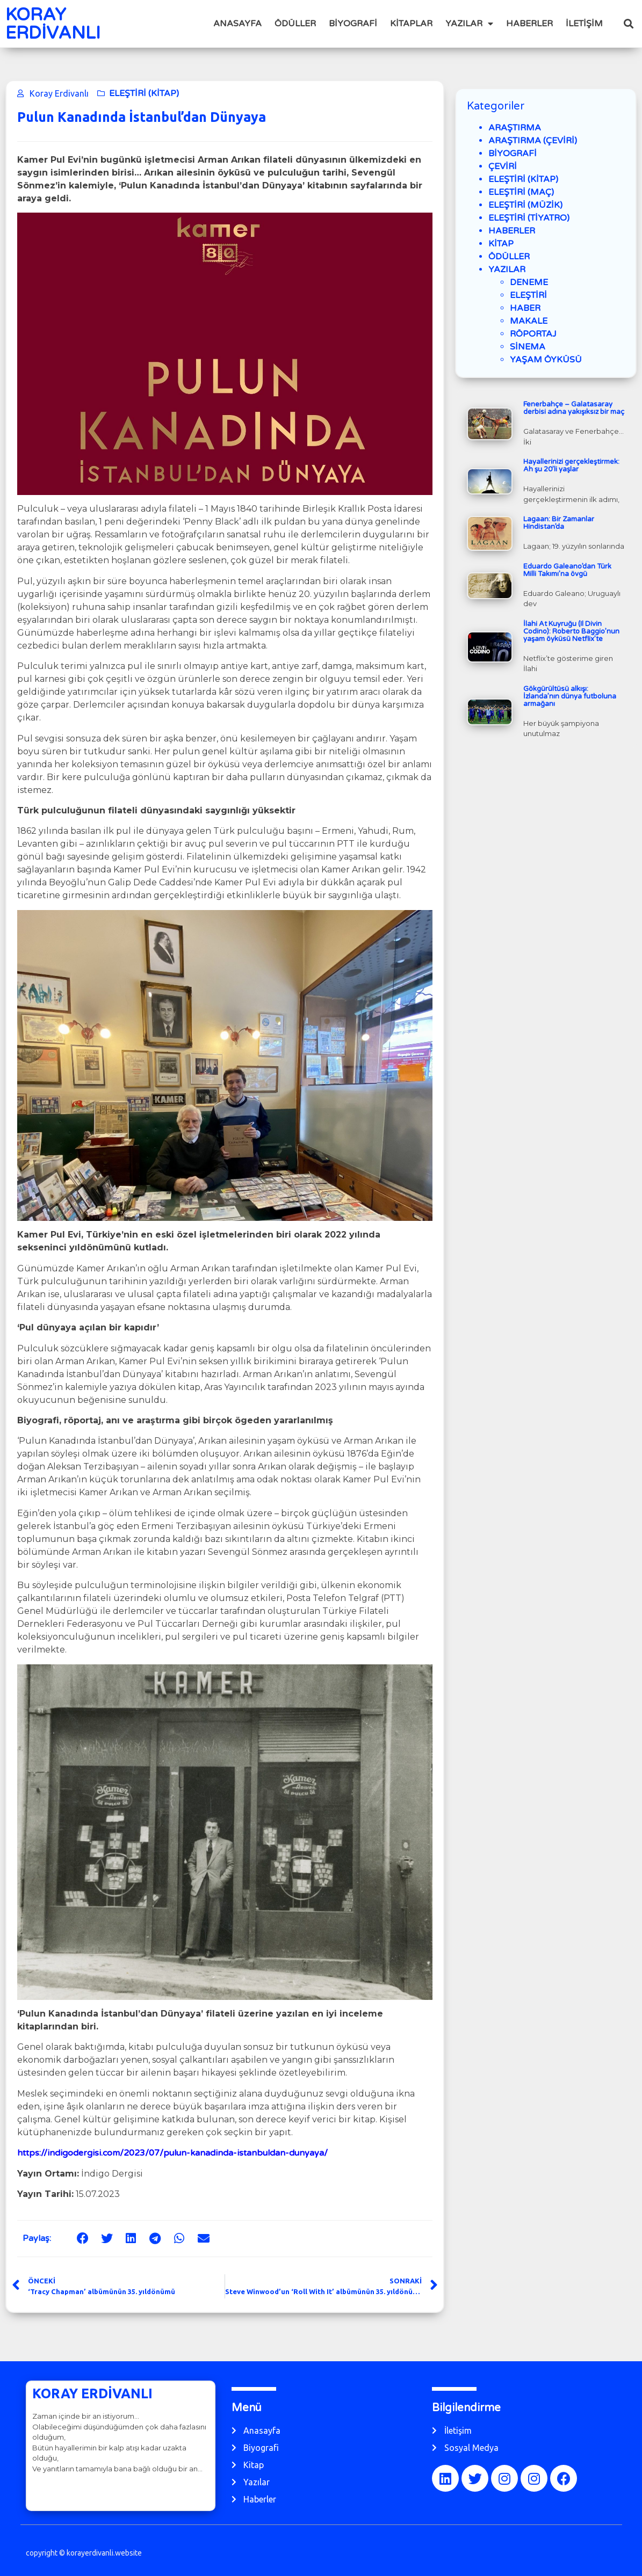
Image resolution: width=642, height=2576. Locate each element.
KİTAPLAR (411, 23)
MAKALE (528, 321)
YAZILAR (469, 23)
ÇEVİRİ (502, 166)
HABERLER (529, 23)
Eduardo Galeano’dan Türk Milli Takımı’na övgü (567, 570)
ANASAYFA (237, 23)
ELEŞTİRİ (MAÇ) (521, 192)
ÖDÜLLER (295, 23)
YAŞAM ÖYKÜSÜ (546, 359)
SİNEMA (527, 346)
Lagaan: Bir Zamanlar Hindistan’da (558, 523)
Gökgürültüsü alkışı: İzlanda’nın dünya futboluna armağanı (569, 696)
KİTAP (501, 243)
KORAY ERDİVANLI (52, 24)
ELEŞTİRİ (528, 295)
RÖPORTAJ (533, 334)
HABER (525, 308)
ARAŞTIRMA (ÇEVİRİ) (532, 140)
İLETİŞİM (584, 23)
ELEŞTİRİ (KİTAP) (144, 93)
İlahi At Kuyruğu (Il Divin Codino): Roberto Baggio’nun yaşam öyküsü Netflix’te (571, 631)
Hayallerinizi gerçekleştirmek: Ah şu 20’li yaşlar (571, 465)
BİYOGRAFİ (353, 23)
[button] (629, 24)
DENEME (529, 282)
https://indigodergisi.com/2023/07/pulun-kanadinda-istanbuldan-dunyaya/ (172, 2153)
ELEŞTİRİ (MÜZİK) (525, 205)
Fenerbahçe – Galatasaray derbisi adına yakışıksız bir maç (573, 408)
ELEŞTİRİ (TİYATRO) (528, 218)
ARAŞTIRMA (514, 127)
